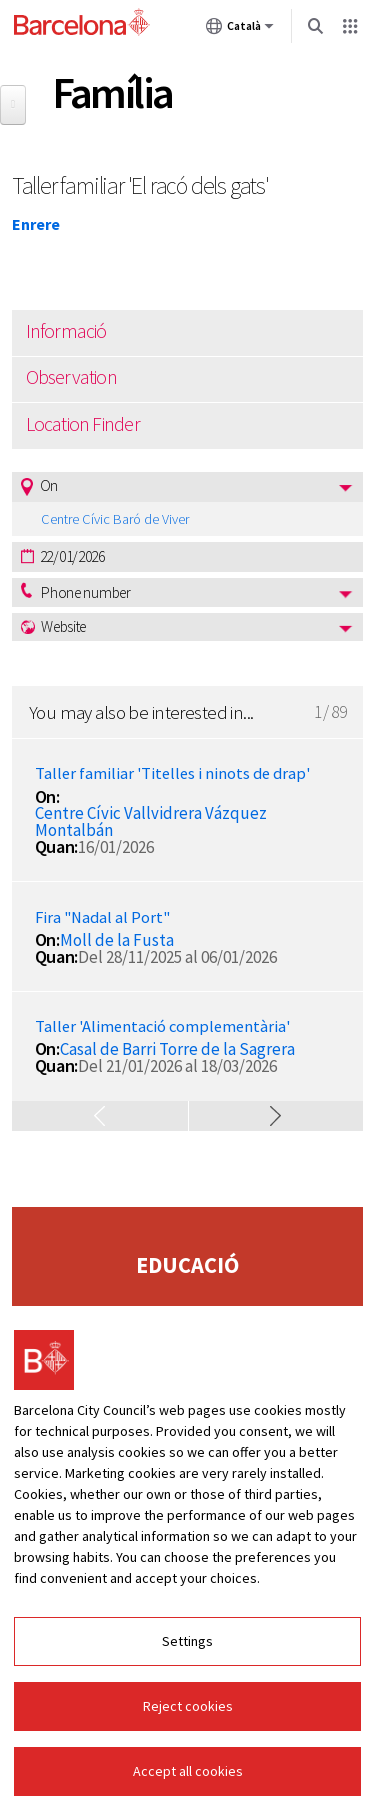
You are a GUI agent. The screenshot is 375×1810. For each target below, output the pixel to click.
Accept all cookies (188, 1771)
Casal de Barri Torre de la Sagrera (177, 1049)
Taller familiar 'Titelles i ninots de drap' (172, 773)
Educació (187, 1265)
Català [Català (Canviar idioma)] (240, 30)
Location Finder (83, 424)
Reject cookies (188, 1706)
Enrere (36, 224)
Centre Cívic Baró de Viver (115, 519)
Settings (187, 1641)
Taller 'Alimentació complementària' (162, 1026)
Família (112, 92)
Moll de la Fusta (117, 940)
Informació (66, 331)
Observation (71, 377)
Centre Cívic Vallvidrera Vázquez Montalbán (151, 821)
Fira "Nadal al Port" (102, 917)
